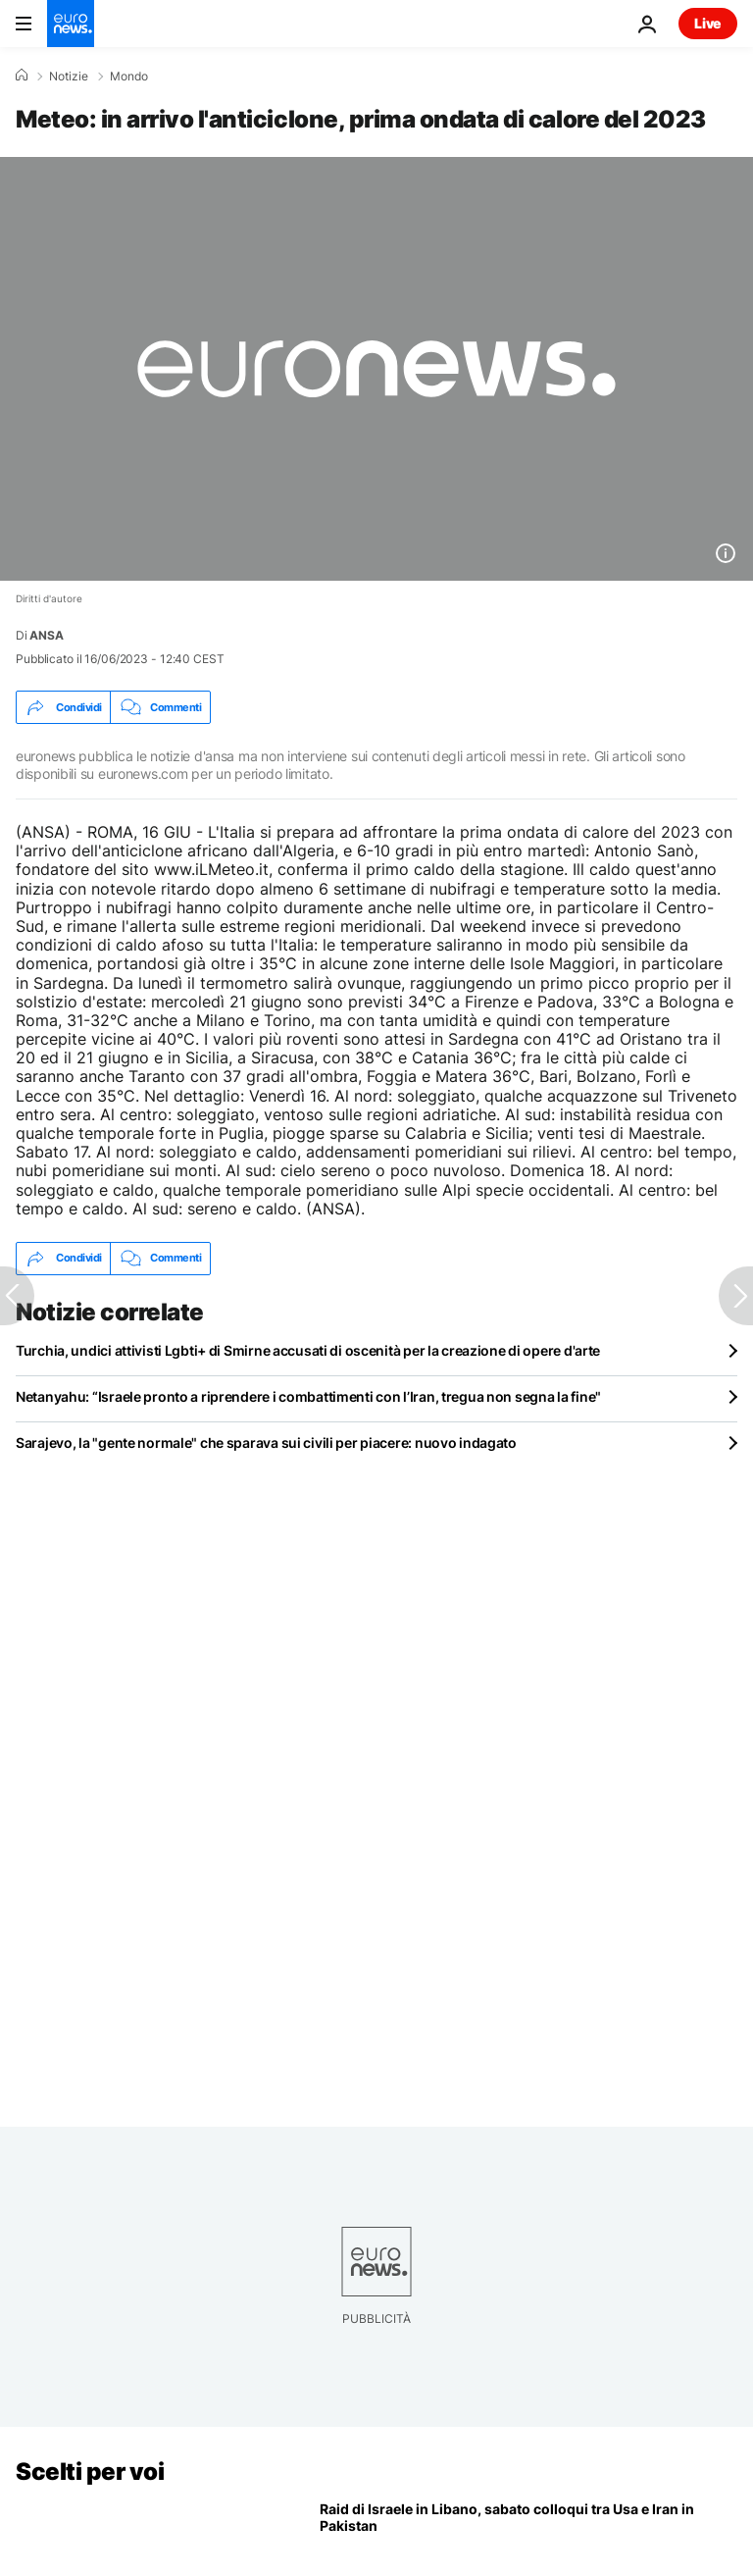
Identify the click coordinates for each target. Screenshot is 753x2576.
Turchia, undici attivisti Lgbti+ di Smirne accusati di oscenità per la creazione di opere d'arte (308, 1350)
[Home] (21, 75)
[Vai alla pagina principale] (70, 23)
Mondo (129, 76)
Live (708, 23)
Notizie (68, 76)
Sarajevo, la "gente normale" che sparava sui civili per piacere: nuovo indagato (266, 1442)
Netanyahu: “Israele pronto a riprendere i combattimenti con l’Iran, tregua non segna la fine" (308, 1396)
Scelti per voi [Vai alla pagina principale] (90, 2471)
